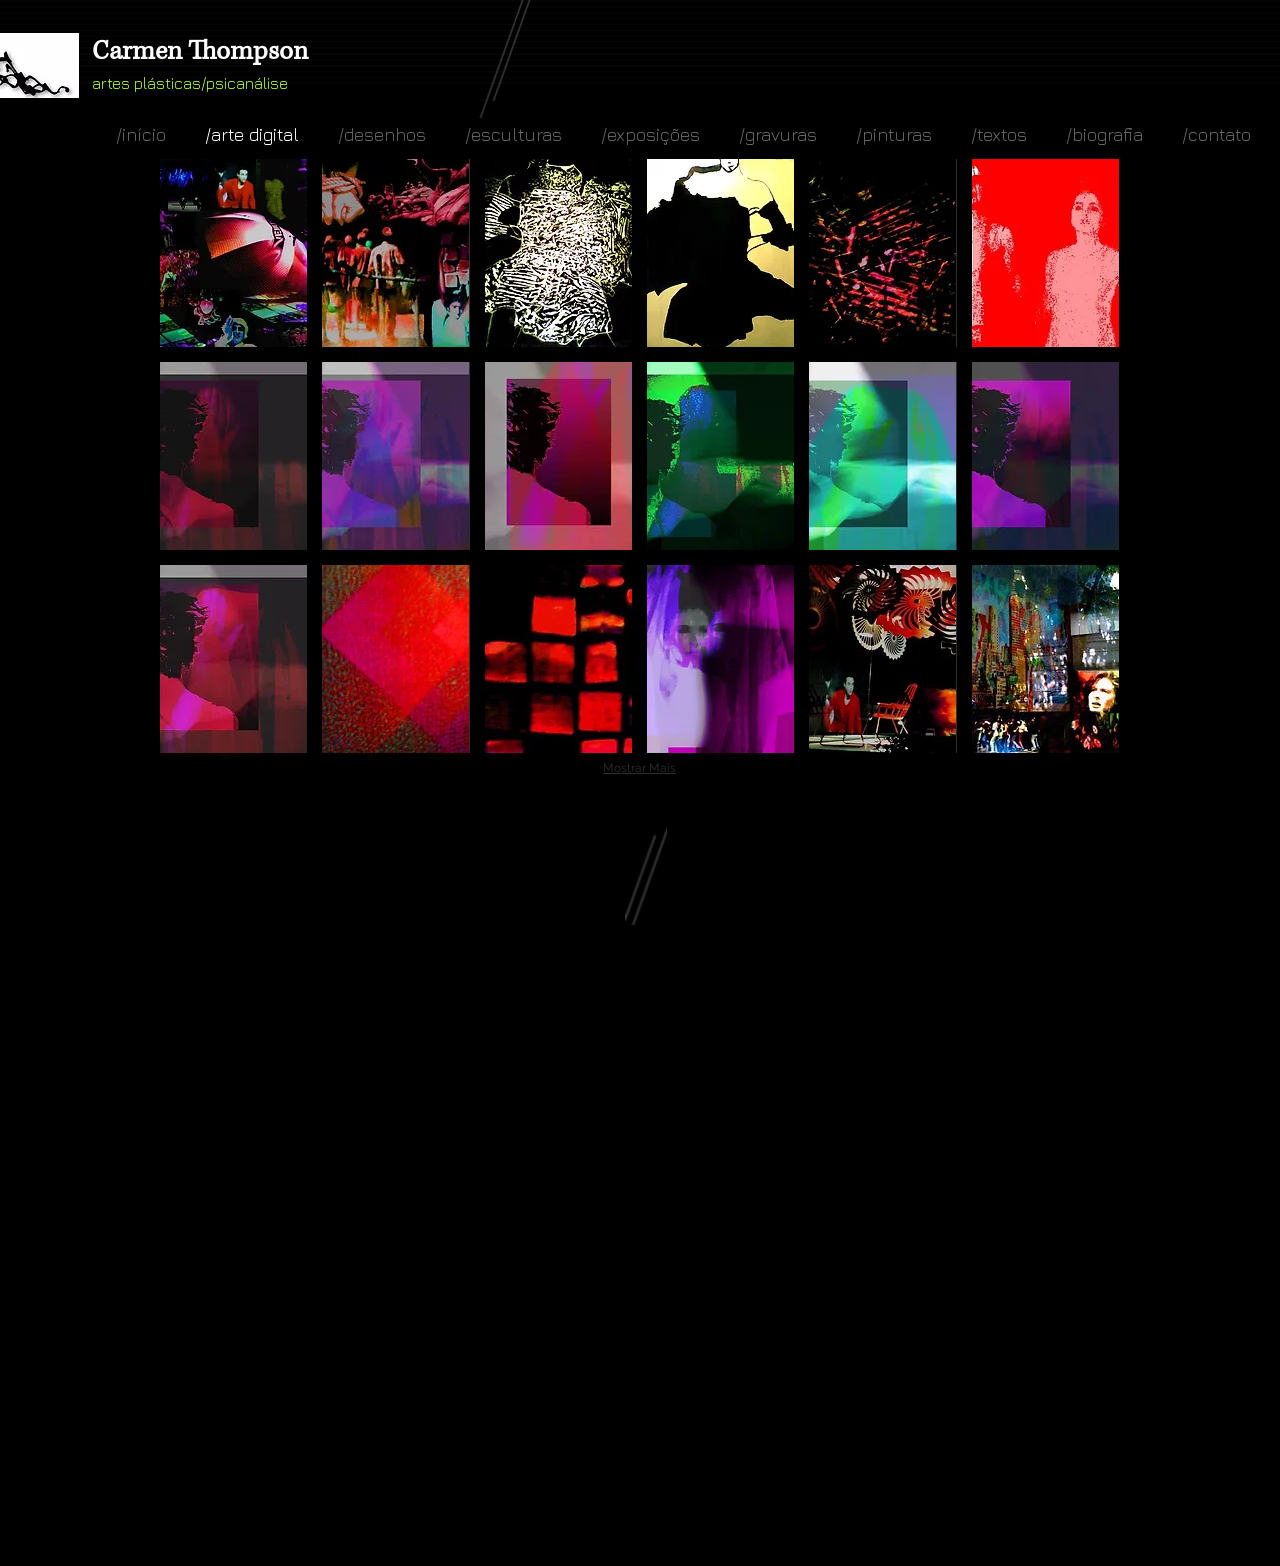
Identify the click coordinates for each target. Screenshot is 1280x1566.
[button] (233, 253)
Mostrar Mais (639, 768)
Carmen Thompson (200, 51)
